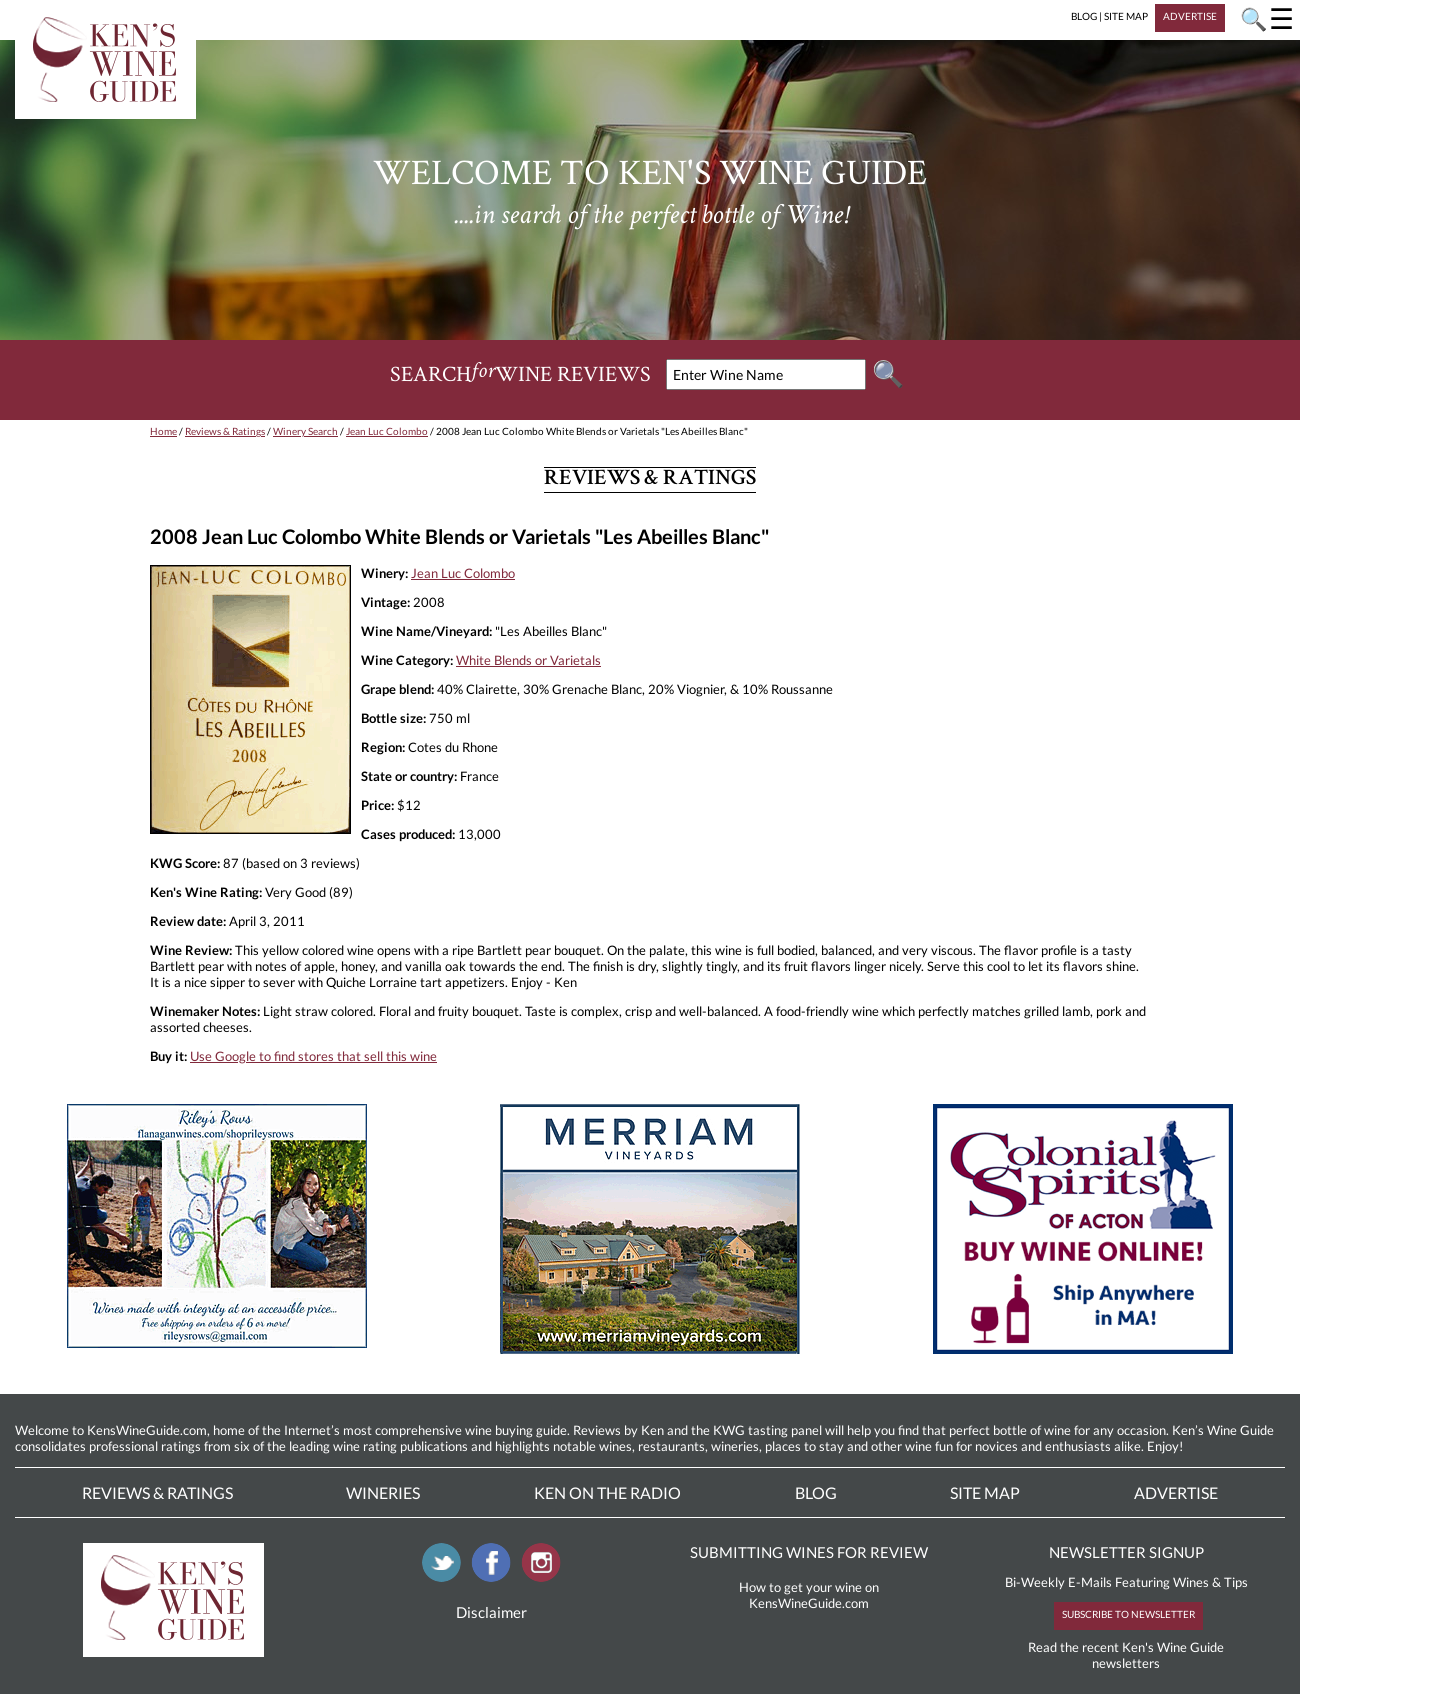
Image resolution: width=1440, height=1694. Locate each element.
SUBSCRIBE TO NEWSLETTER (1128, 1614)
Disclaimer (491, 1612)
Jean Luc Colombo (387, 431)
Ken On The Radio (607, 1492)
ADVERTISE (1190, 16)
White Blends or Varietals (528, 660)
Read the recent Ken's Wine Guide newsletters (1126, 1655)
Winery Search (305, 431)
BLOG (1084, 16)
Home (163, 431)
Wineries (383, 1492)
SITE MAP (1126, 16)
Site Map (985, 1492)
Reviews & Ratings (225, 431)
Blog (816, 1492)
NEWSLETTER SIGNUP (1126, 1552)
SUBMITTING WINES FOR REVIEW (809, 1552)
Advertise (1176, 1492)
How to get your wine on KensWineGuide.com (809, 1595)
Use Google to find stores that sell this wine (313, 1056)
